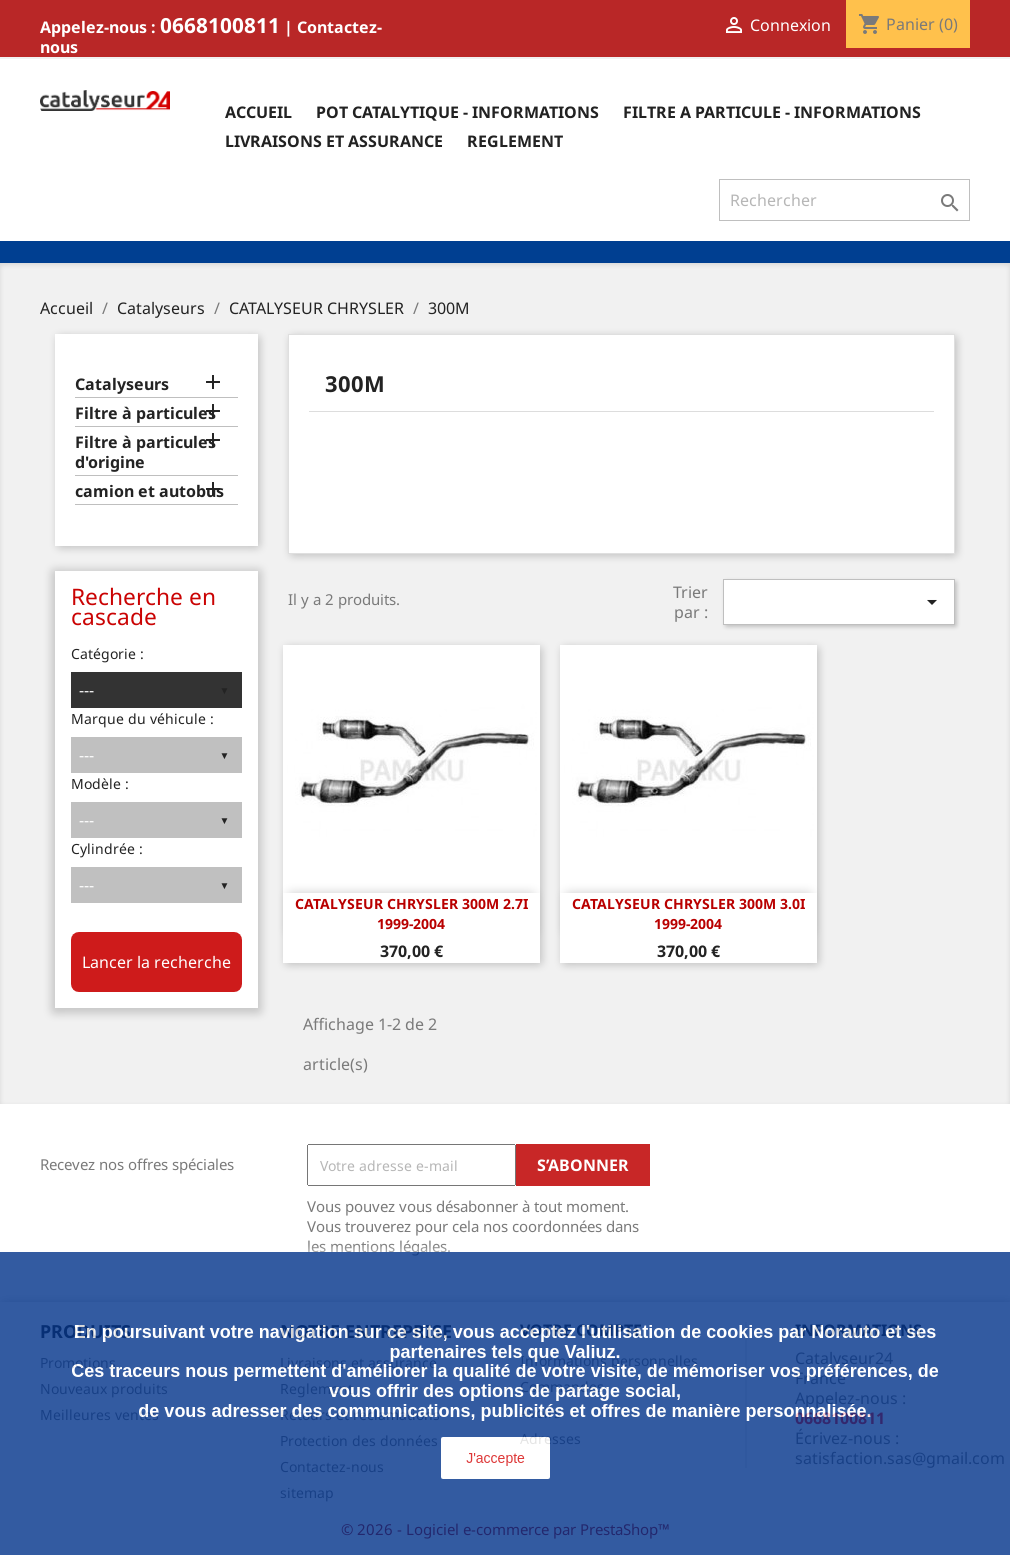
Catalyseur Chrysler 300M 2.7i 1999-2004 (411, 913)
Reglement (515, 141)
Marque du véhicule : (142, 718)
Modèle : (100, 783)
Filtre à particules (145, 413)
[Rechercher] (844, 200)
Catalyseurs (122, 384)
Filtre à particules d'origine (145, 452)
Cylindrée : (107, 848)
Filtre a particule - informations (772, 112)
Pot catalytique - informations (457, 112)
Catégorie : (107, 653)
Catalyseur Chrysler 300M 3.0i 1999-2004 (688, 913)
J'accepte (495, 1458)
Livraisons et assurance (334, 141)
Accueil (258, 112)
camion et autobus (149, 491)
